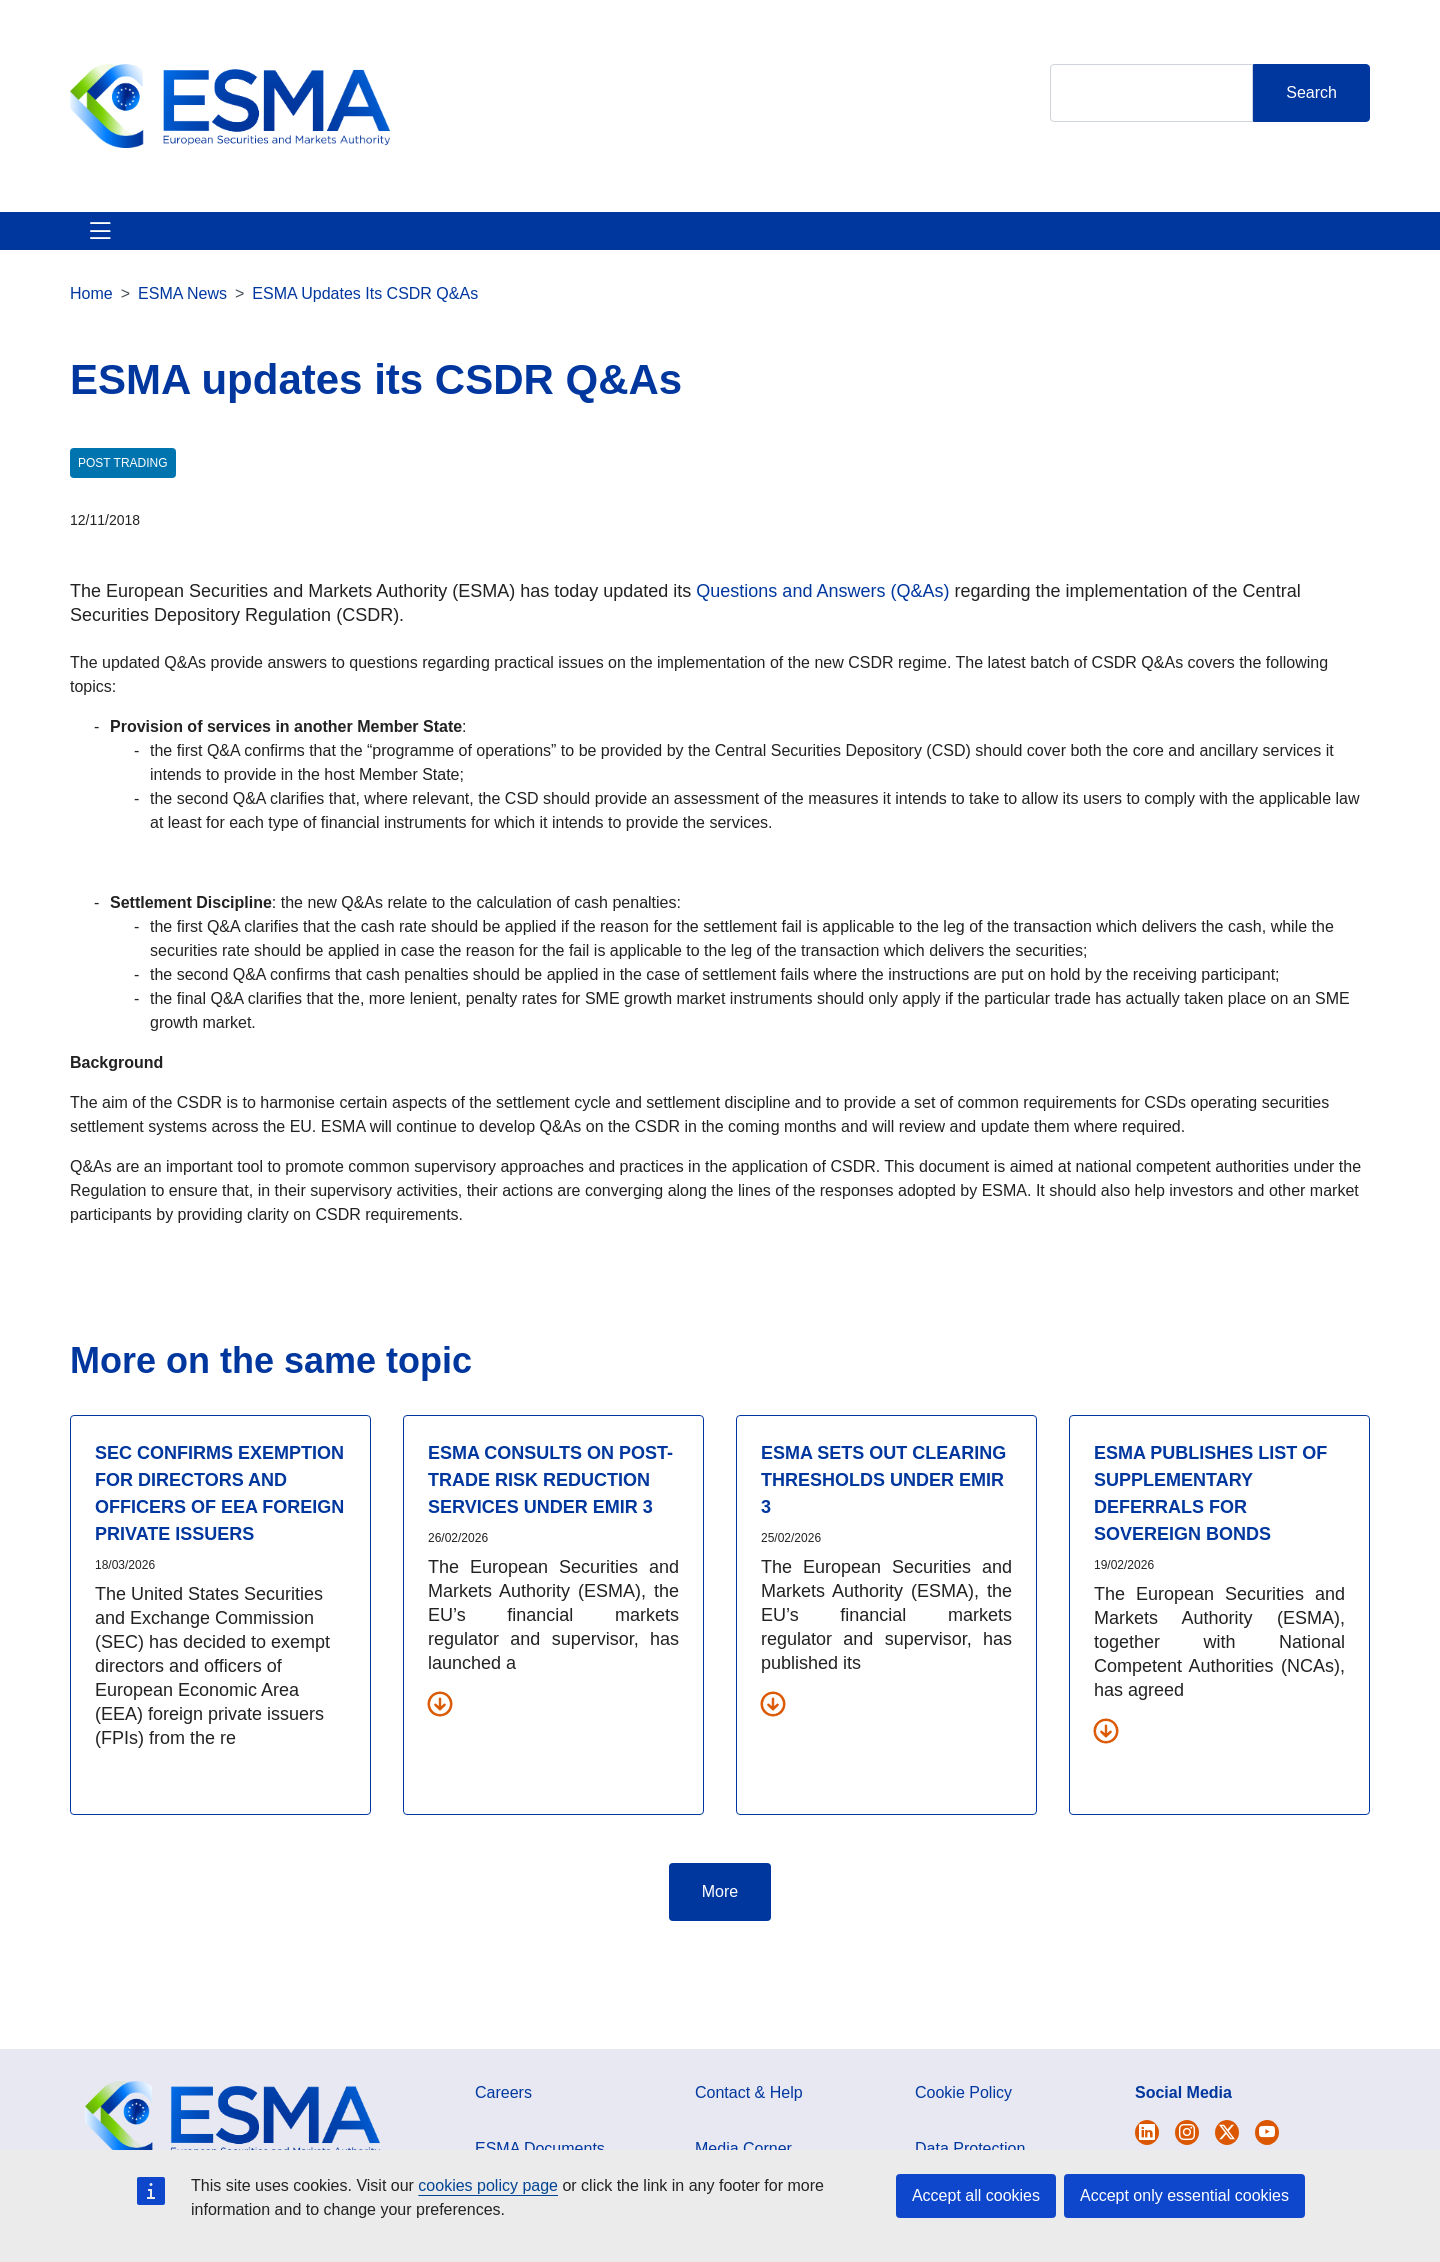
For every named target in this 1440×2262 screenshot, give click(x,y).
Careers (503, 2116)
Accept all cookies (976, 2195)
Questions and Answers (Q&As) (820, 615)
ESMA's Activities (274, 242)
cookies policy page (488, 2185)
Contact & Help (982, 242)
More (720, 1915)
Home (91, 317)
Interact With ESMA (810, 242)
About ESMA (118, 242)
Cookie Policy (963, 2116)
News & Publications (459, 242)
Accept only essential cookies (1184, 2195)
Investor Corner (637, 242)
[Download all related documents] (440, 1727)
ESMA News (182, 317)
